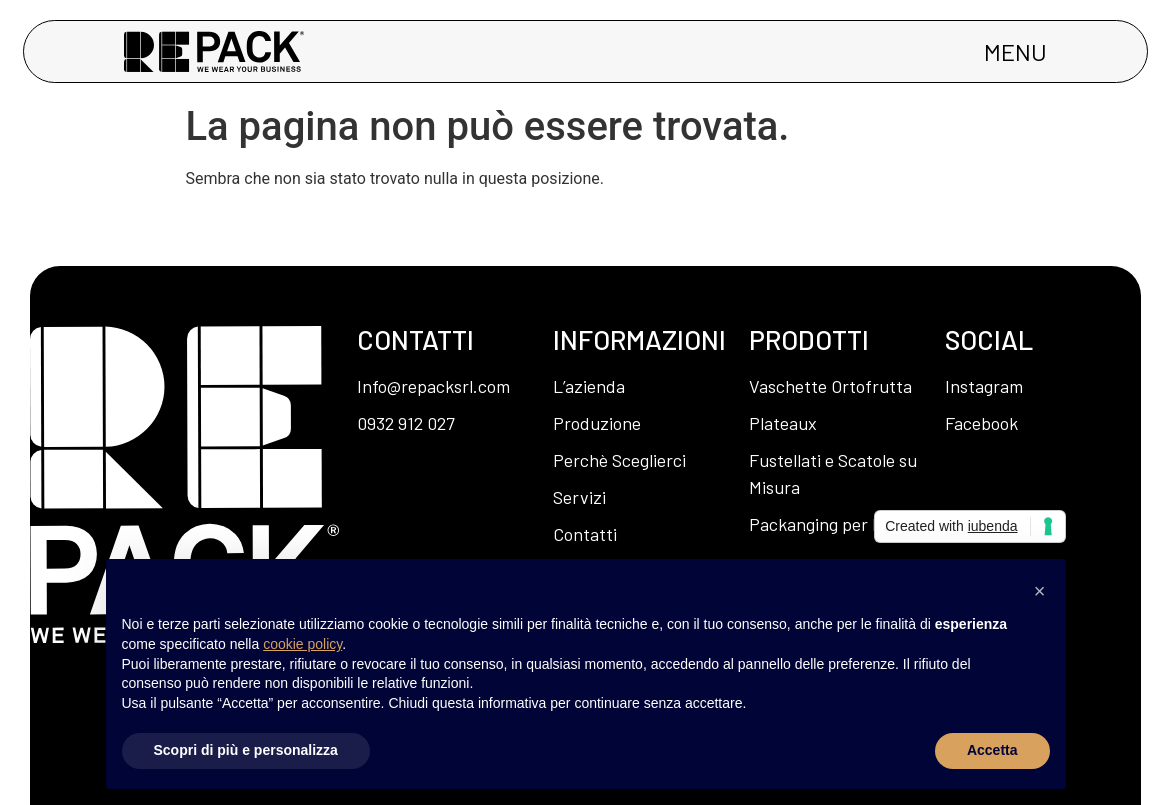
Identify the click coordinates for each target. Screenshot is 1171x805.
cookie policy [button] (302, 644)
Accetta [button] (992, 750)
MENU (1015, 51)
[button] (1040, 591)
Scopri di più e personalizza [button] (246, 750)
